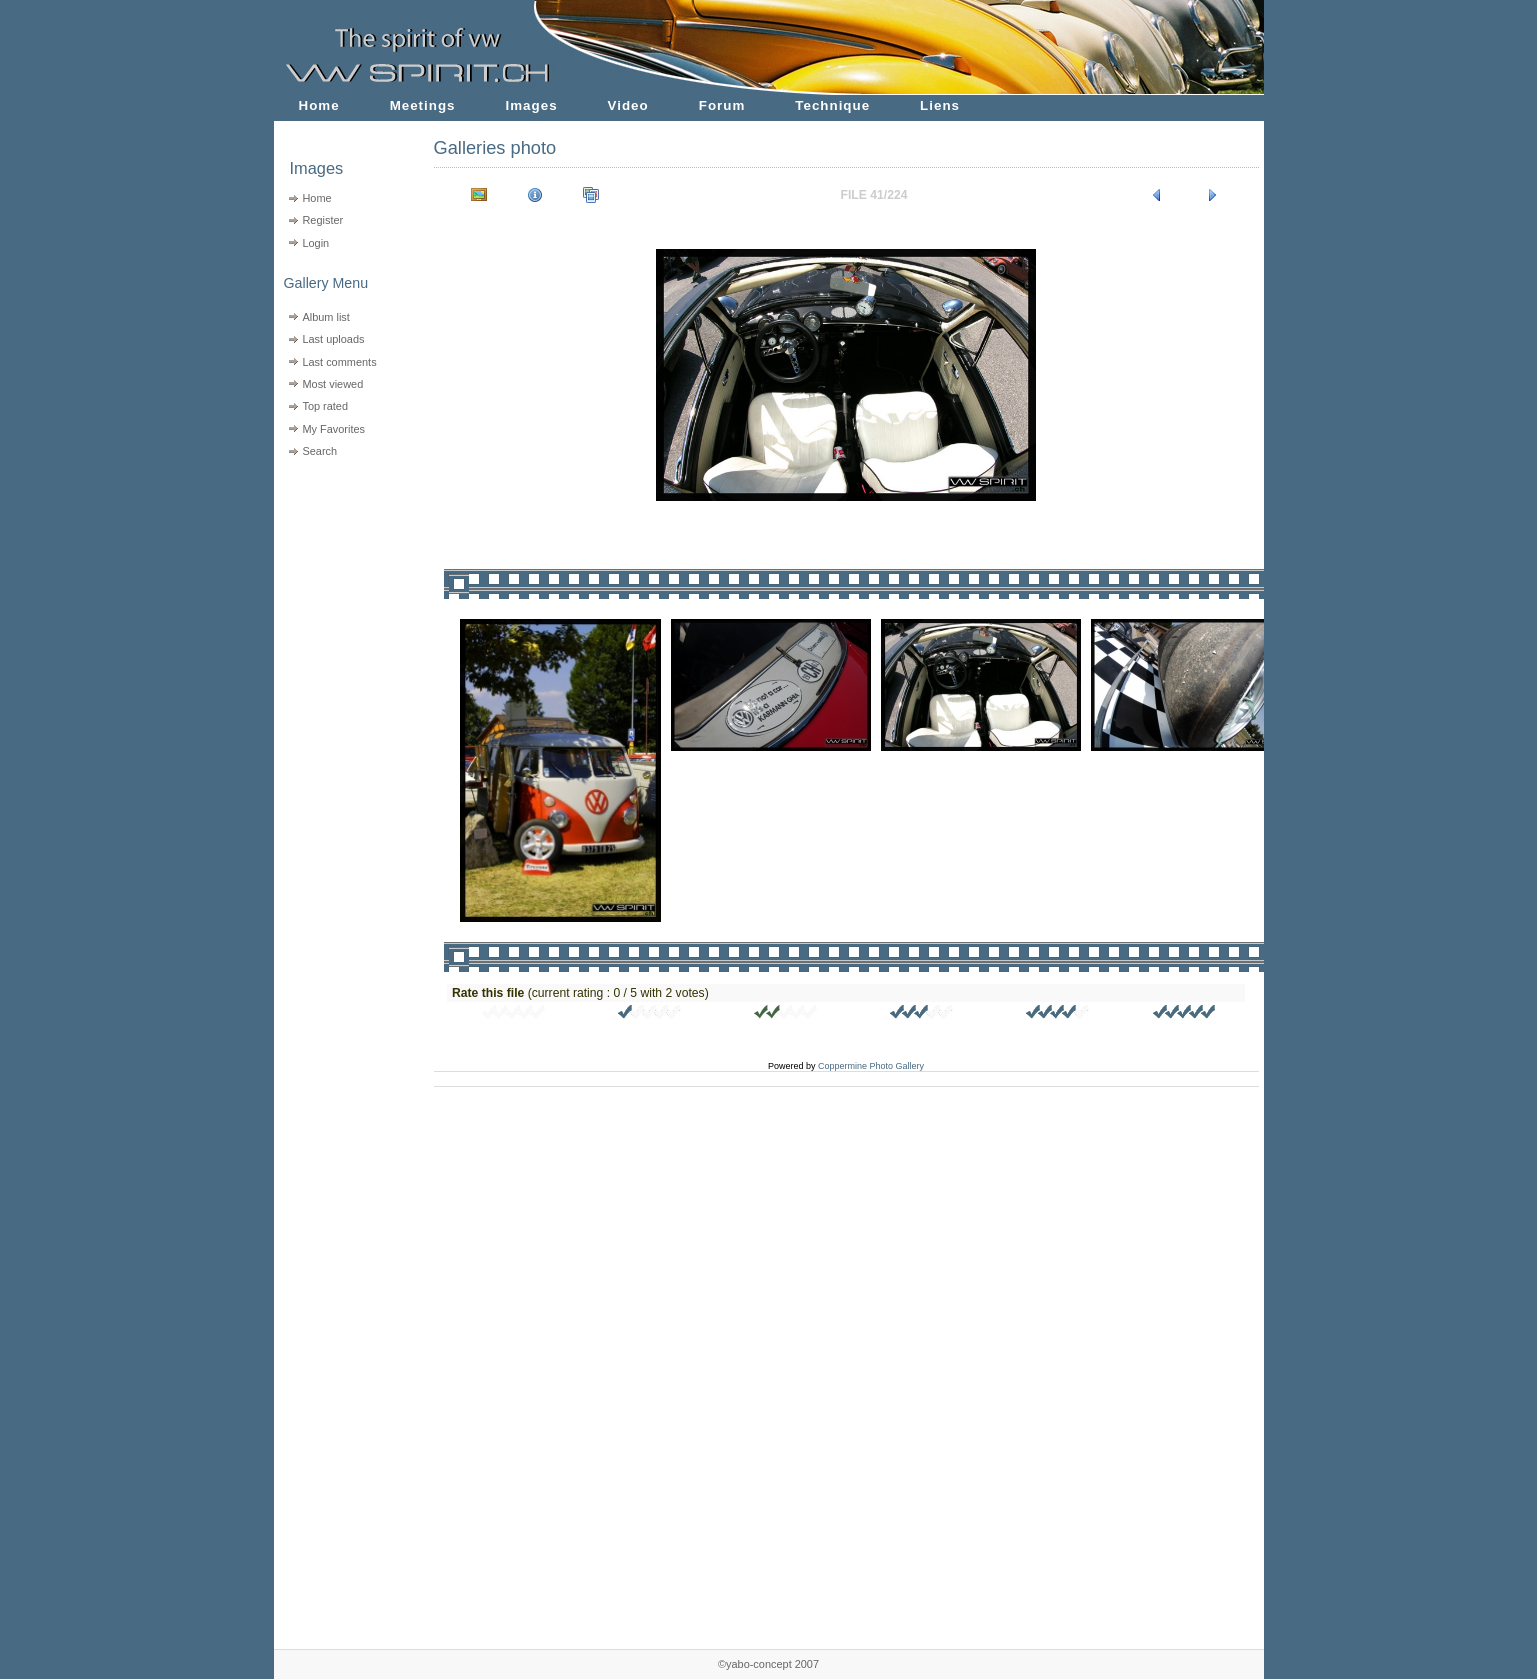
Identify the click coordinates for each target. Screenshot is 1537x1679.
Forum (722, 105)
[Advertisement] (341, 590)
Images (532, 105)
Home (319, 105)
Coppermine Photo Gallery (871, 1066)
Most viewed (332, 384)
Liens (940, 105)
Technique (832, 105)
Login (315, 243)
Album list (325, 317)
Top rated (325, 406)
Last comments (339, 362)
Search (319, 451)
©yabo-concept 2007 (768, 1664)
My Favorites (333, 429)
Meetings (423, 105)
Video (628, 105)
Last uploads (333, 339)
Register (322, 220)
